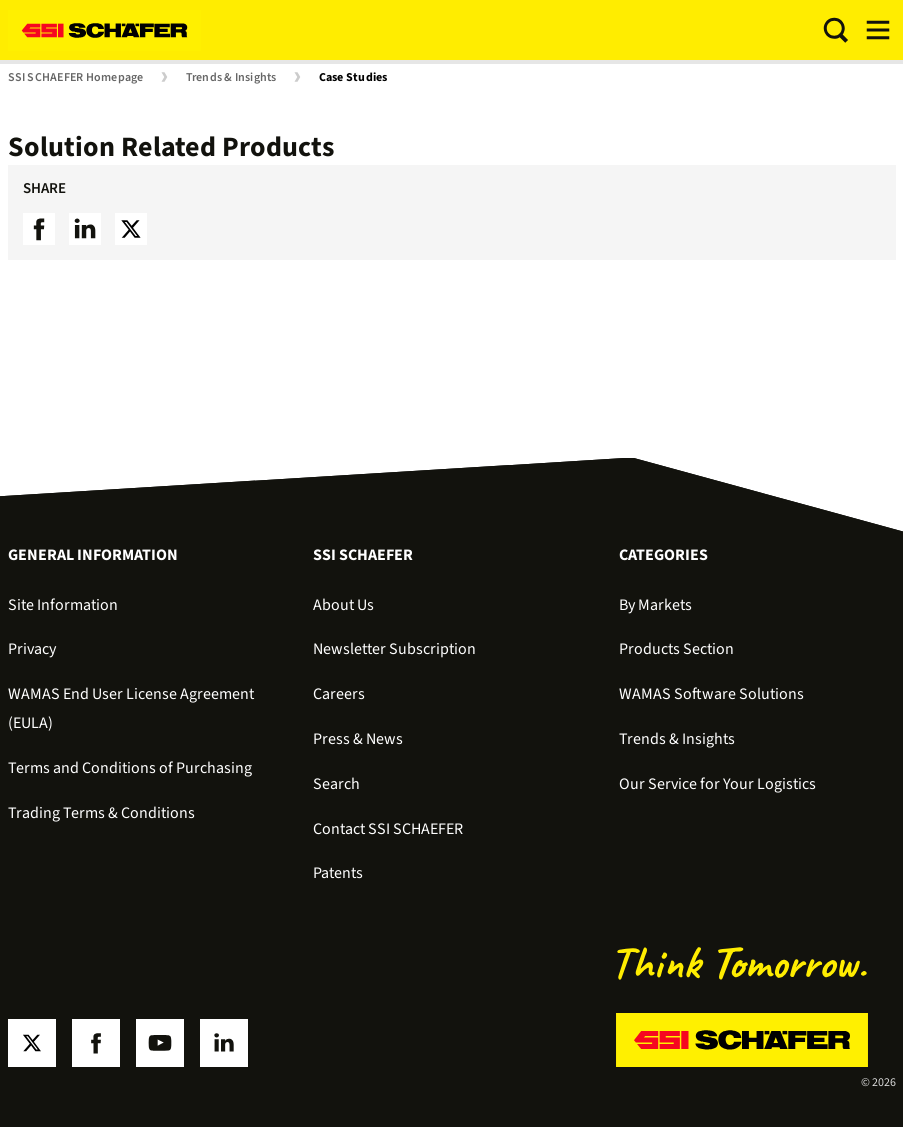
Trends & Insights (231, 78)
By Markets (655, 605)
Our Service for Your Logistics (717, 784)
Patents (338, 873)
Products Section (676, 649)
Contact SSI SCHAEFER (388, 829)
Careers (339, 694)
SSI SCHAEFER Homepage (76, 78)
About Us (343, 605)
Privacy (32, 649)
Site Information (63, 605)
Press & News (358, 739)
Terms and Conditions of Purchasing (130, 768)
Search (336, 784)
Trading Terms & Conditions (101, 813)
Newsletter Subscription (394, 649)
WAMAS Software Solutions (711, 694)
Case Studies (353, 78)
